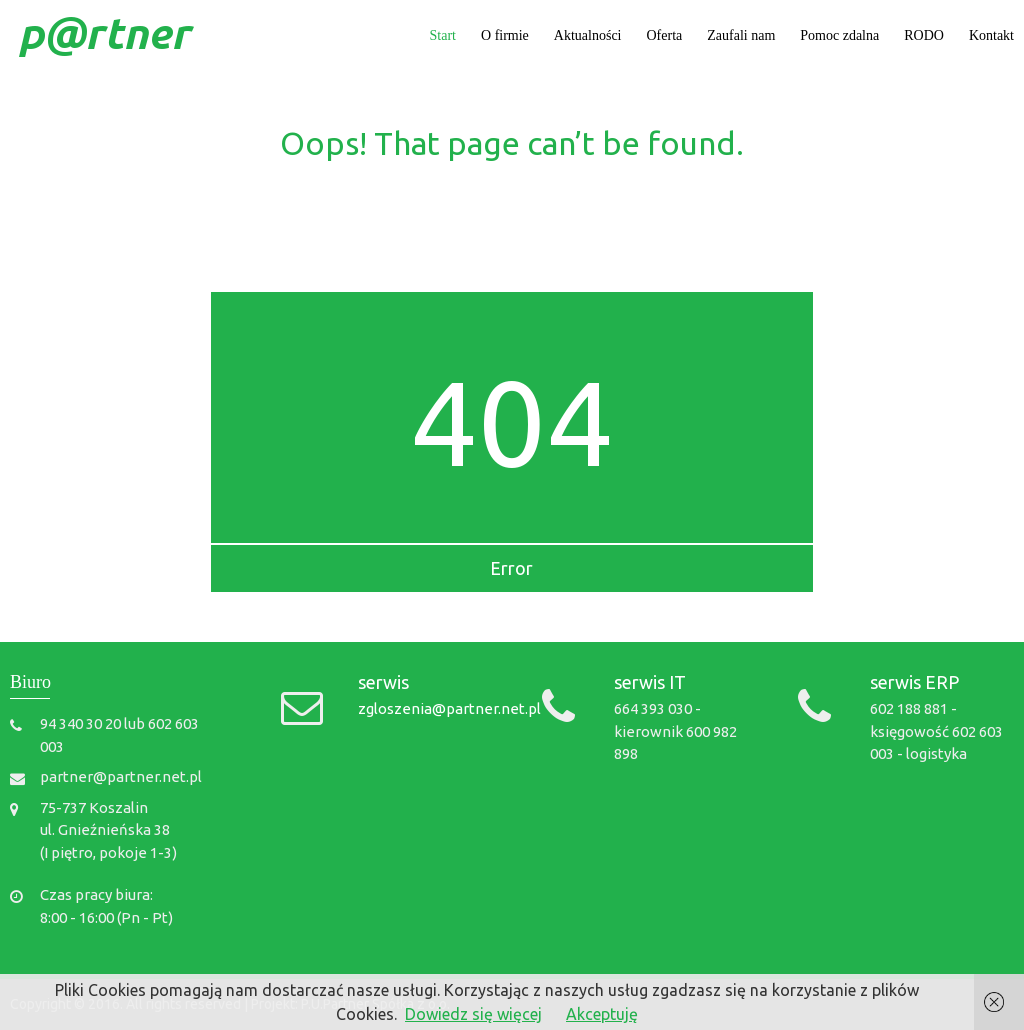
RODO (924, 35)
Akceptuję (602, 1014)
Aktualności (588, 35)
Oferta (665, 35)
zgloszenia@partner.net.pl (449, 708)
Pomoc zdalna (839, 35)
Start (443, 35)
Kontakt (991, 35)
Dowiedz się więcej (473, 1014)
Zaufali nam (741, 35)
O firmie (505, 35)
